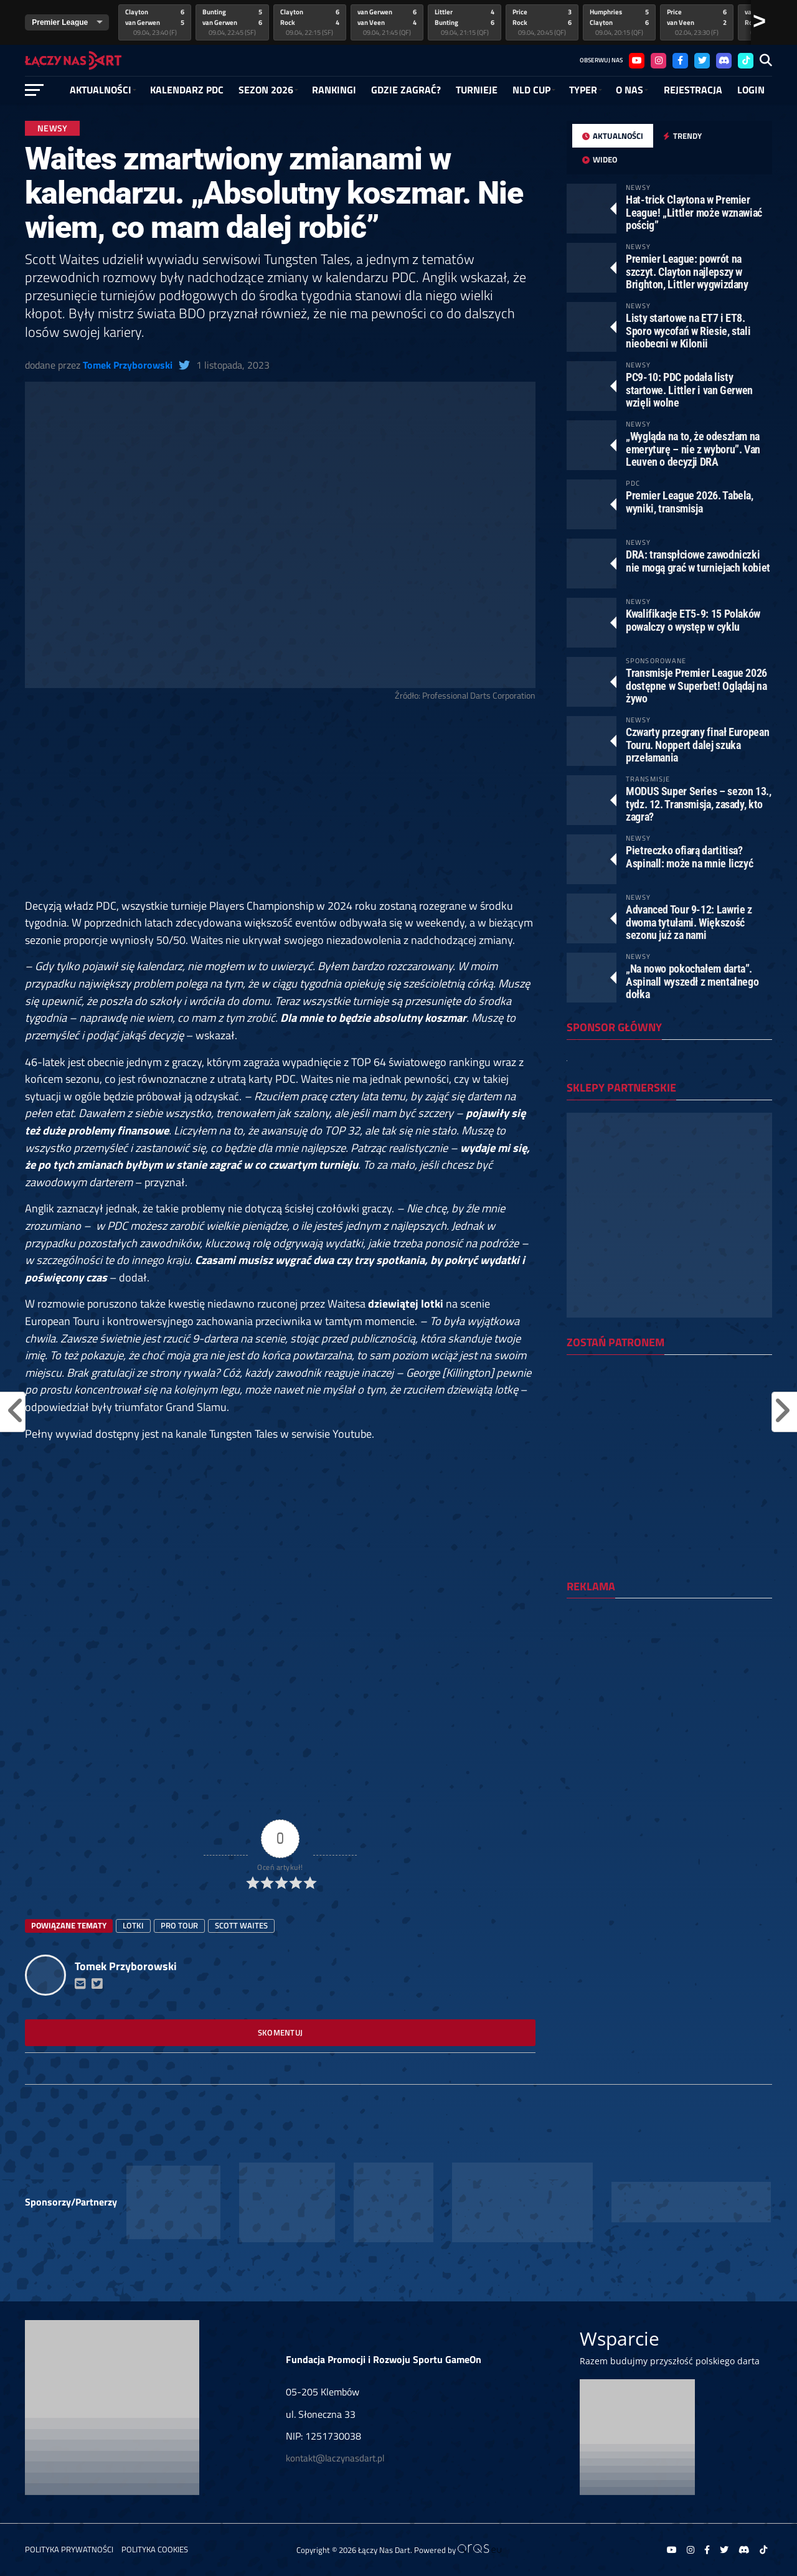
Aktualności (100, 89)
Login (751, 89)
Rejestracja (693, 89)
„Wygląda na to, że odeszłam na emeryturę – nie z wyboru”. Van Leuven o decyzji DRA (693, 449)
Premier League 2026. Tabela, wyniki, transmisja (689, 501)
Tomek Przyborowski (127, 364)
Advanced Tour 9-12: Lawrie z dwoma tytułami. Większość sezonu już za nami (689, 922)
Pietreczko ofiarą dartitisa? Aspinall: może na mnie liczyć (689, 856)
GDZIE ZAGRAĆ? (406, 89)
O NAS (629, 89)
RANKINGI (334, 89)
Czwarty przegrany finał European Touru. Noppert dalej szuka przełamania (697, 744)
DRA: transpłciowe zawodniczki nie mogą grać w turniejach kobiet (698, 560)
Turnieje (477, 89)
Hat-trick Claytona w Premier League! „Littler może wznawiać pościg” (694, 212)
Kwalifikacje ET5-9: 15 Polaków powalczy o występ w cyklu (693, 620)
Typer (583, 89)
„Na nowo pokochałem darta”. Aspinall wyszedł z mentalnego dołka (692, 981)
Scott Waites (241, 1925)
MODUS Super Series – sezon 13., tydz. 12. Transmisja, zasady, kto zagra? (698, 804)
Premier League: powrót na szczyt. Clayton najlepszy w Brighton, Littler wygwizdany (687, 271)
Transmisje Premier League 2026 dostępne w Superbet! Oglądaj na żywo (696, 685)
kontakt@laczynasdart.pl (335, 2458)
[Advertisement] (280, 805)
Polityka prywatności (69, 2549)
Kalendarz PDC (187, 89)
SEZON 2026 (265, 89)
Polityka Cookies (154, 2549)
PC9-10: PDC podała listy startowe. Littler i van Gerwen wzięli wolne (689, 389)
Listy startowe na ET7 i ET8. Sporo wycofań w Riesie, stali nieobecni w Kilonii (688, 330)
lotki (133, 1925)
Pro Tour (179, 1925)
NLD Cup (531, 89)
